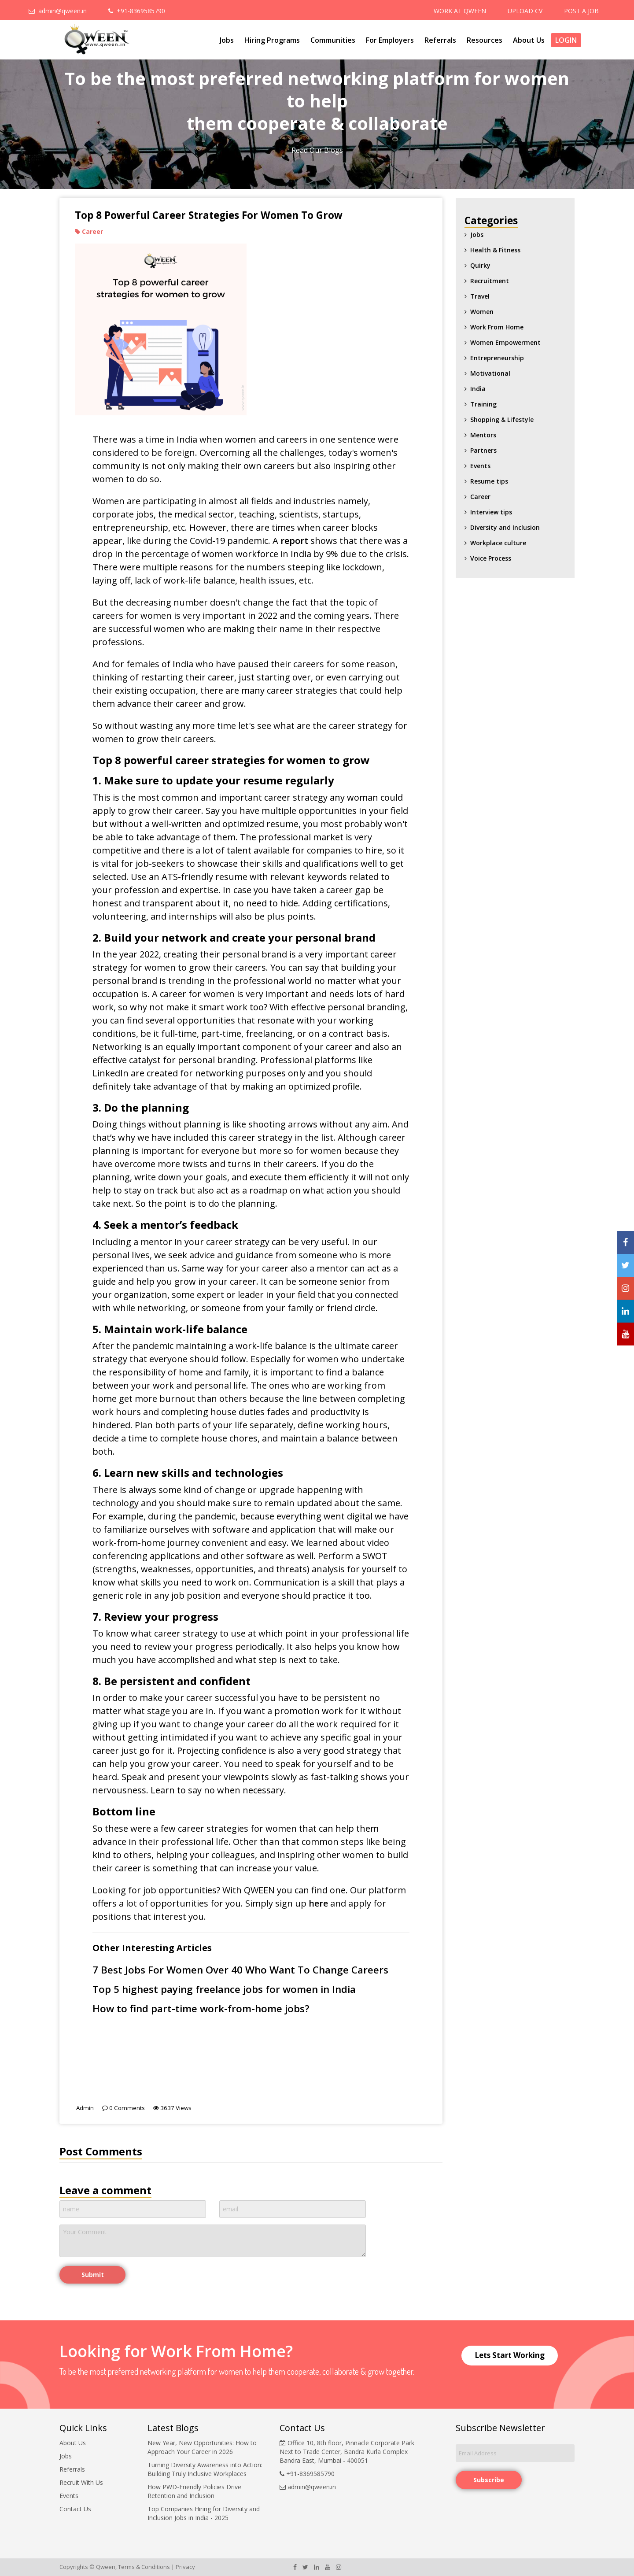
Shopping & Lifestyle (502, 419)
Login (566, 40)
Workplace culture (498, 543)
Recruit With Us (81, 2482)
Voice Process (490, 558)
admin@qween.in (58, 11)
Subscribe (488, 2480)
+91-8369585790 (136, 11)
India (478, 388)
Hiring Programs (272, 40)
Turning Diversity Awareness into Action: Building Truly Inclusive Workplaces (204, 2469)
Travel (480, 296)
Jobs (227, 40)
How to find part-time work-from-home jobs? (201, 2008)
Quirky (480, 265)
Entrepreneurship (497, 358)
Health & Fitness (495, 250)
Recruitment (489, 281)
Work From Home (496, 327)
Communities (332, 40)
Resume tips (489, 481)
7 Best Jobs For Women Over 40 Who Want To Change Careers (240, 1970)
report (294, 541)
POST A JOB (581, 11)
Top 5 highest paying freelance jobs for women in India (224, 1989)
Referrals (440, 40)
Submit (92, 2274)
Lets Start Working (510, 2355)
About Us (529, 40)
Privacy (185, 2567)
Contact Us (75, 2509)
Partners (483, 450)
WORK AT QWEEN (460, 11)
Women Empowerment (505, 342)
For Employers (390, 40)
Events (480, 466)
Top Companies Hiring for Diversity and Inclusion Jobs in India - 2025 (203, 2513)
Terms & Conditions (144, 2567)
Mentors (483, 435)
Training (483, 404)
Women (482, 311)
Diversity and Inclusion (505, 527)
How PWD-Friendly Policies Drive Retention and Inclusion (194, 2491)
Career (480, 496)
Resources (484, 40)
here (318, 1903)
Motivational (490, 373)
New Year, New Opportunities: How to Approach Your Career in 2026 (202, 2447)
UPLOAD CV (525, 11)
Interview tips (491, 512)
